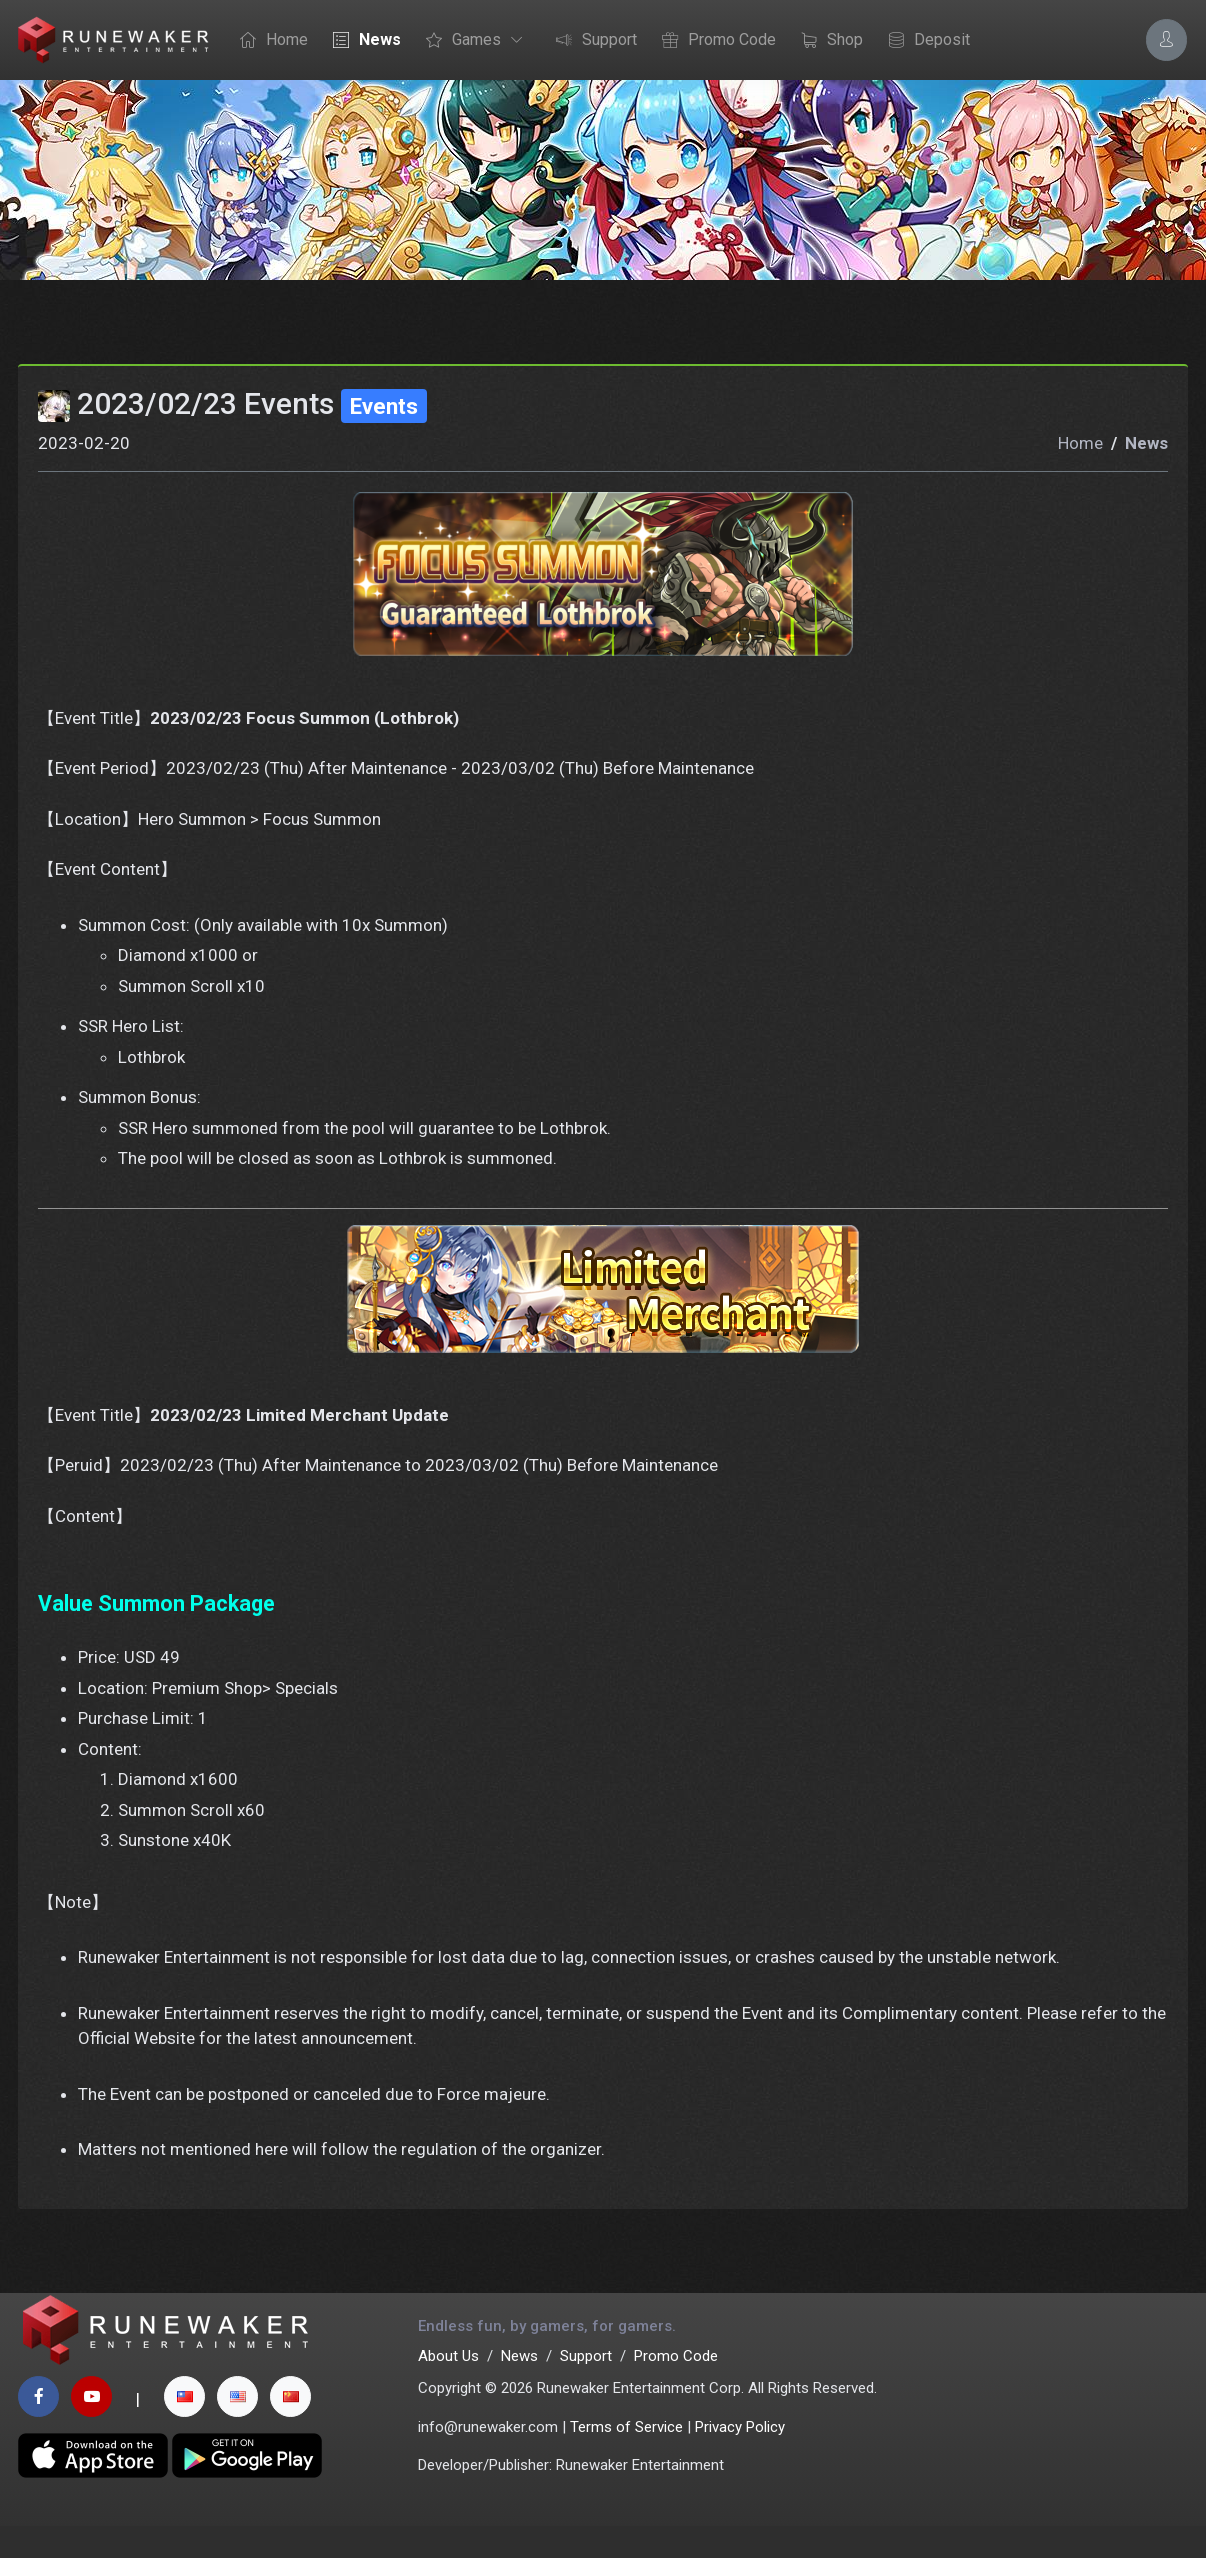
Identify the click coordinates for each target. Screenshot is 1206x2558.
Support (591, 41)
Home (269, 41)
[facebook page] (38, 2428)
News (362, 41)
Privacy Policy (740, 2459)
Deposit (924, 41)
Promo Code (714, 41)
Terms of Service (626, 2459)
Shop (827, 41)
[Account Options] (1166, 39)
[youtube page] (91, 2428)
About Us (448, 2388)
